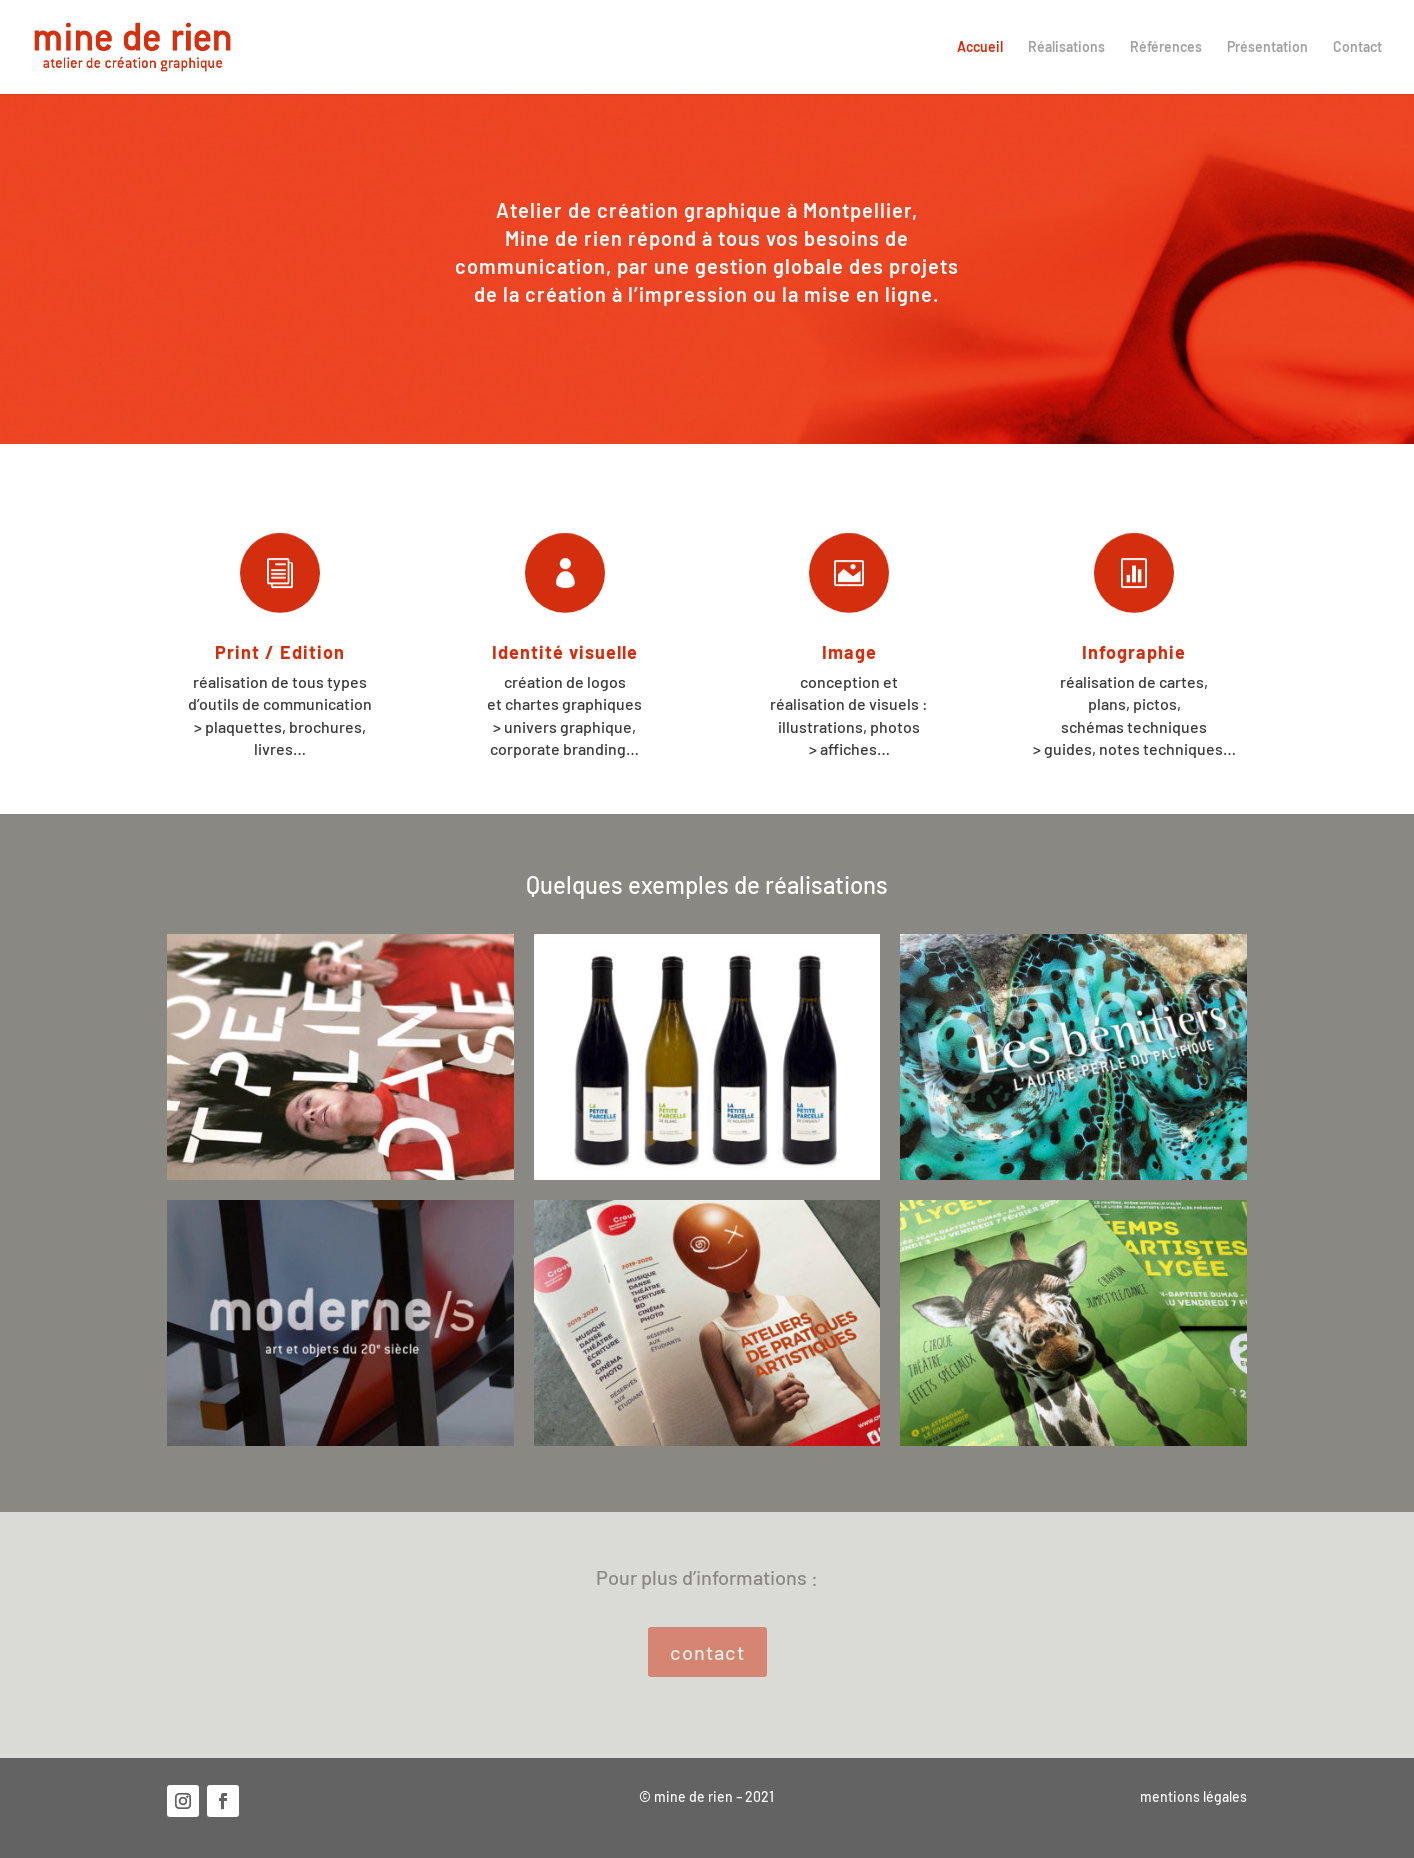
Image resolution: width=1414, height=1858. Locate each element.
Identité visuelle (565, 652)
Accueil (980, 47)
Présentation (1267, 47)
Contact (1357, 47)
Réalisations (1066, 47)
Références (1166, 47)
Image (849, 652)
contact (707, 1652)
